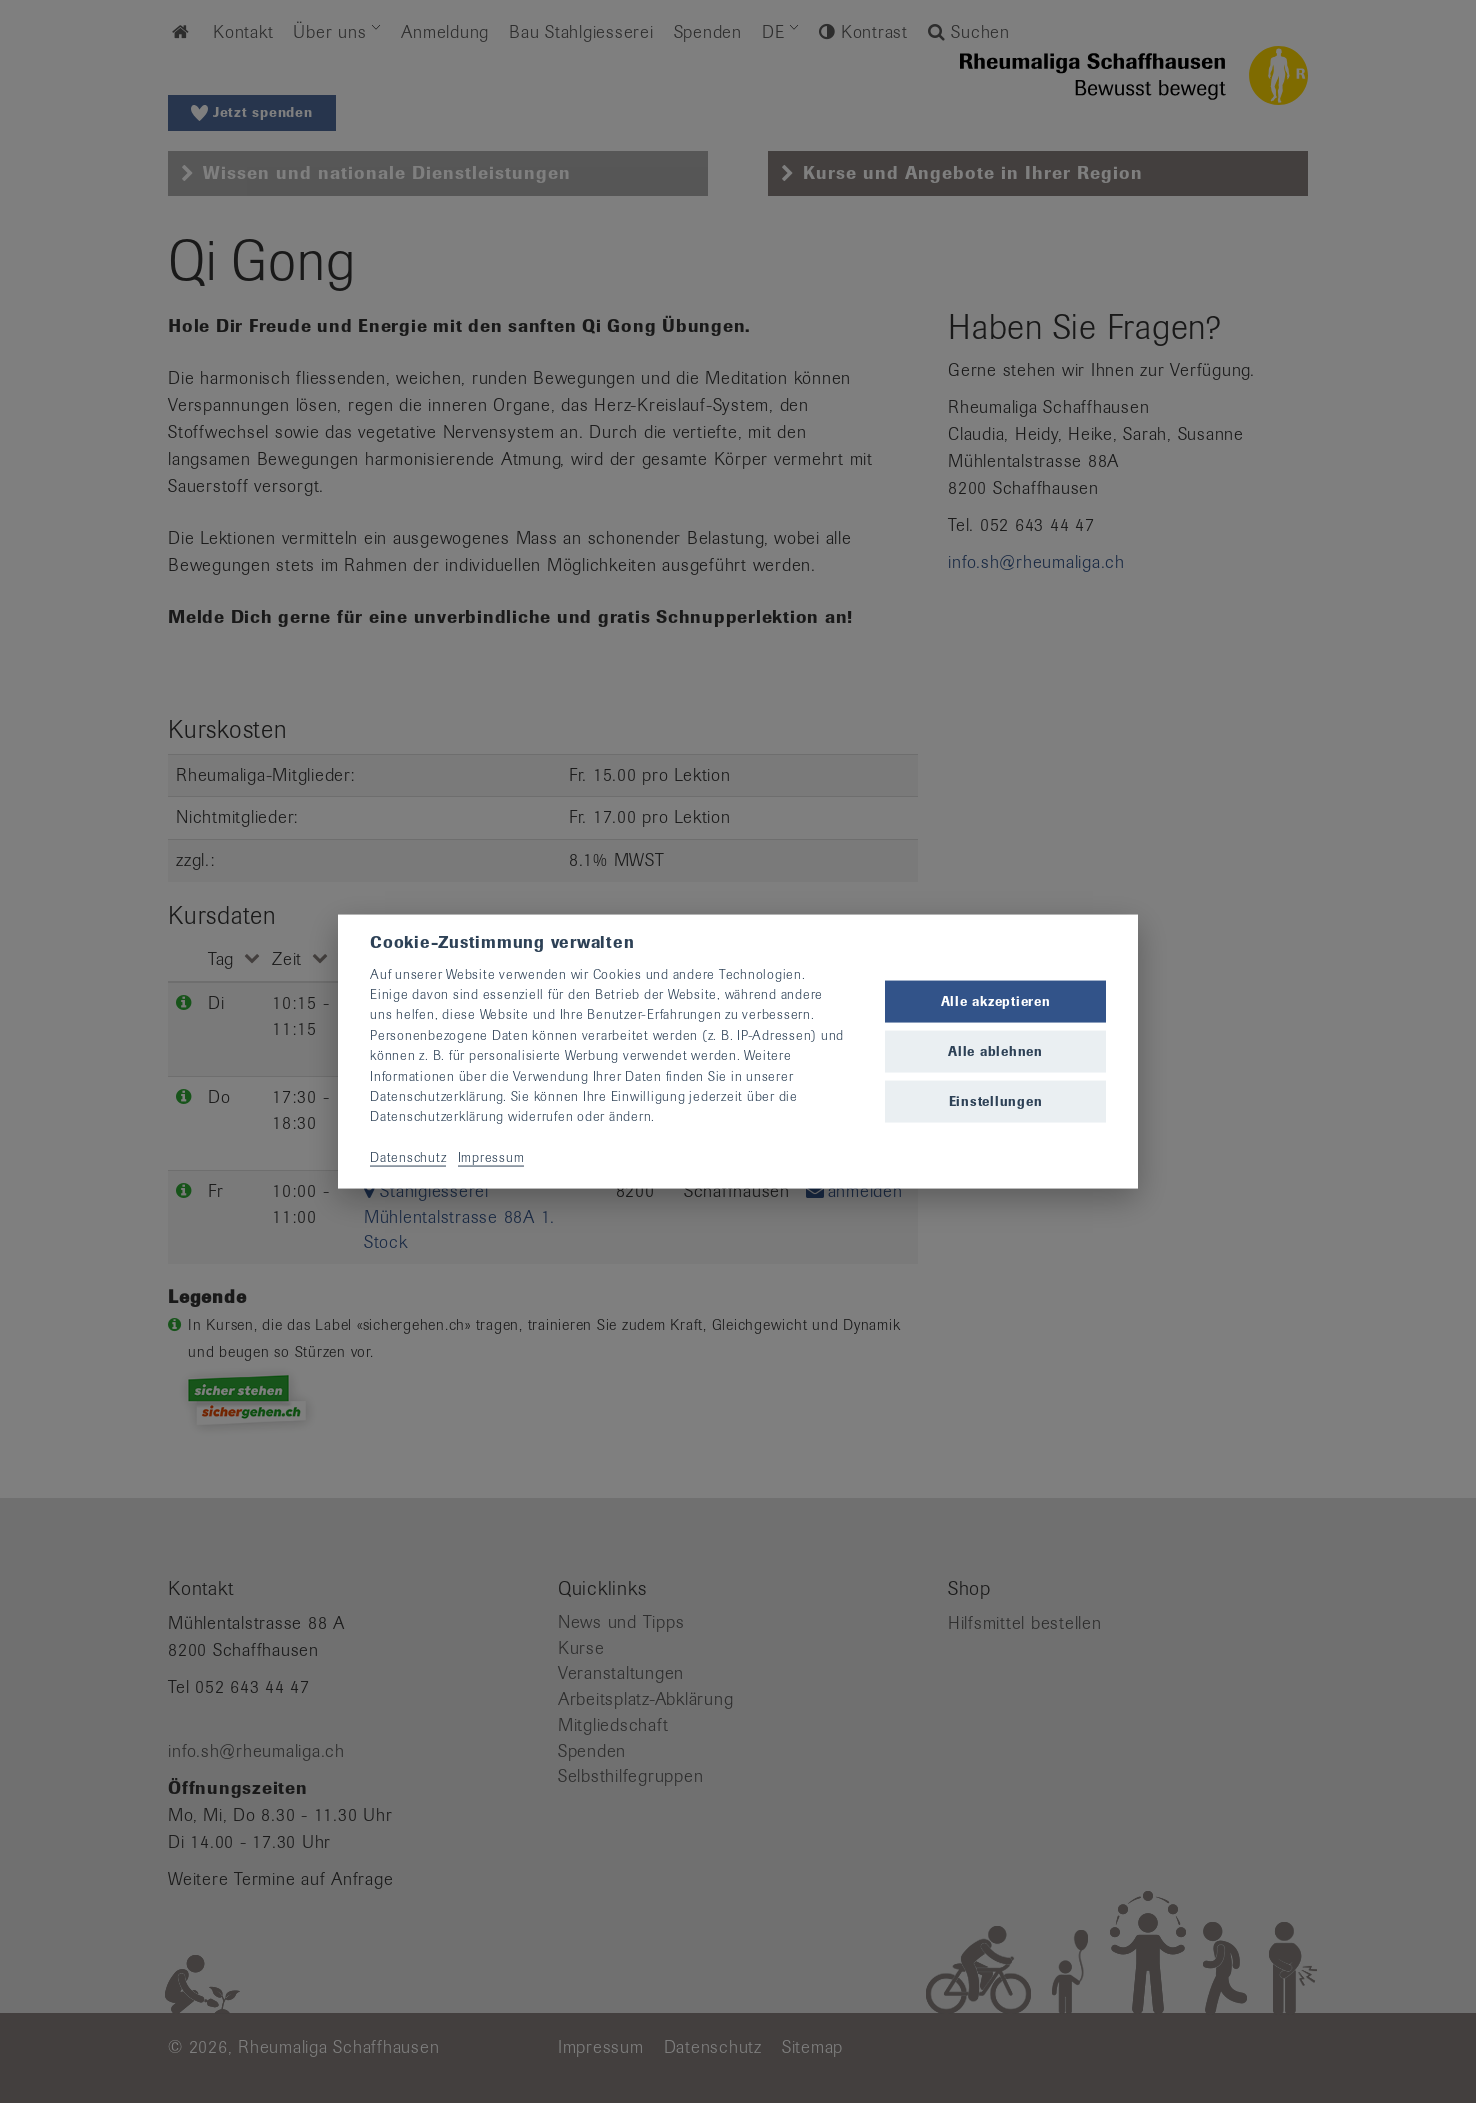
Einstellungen (996, 1101)
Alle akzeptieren (996, 1000)
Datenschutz (408, 1157)
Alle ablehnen (995, 1051)
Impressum (491, 1157)
